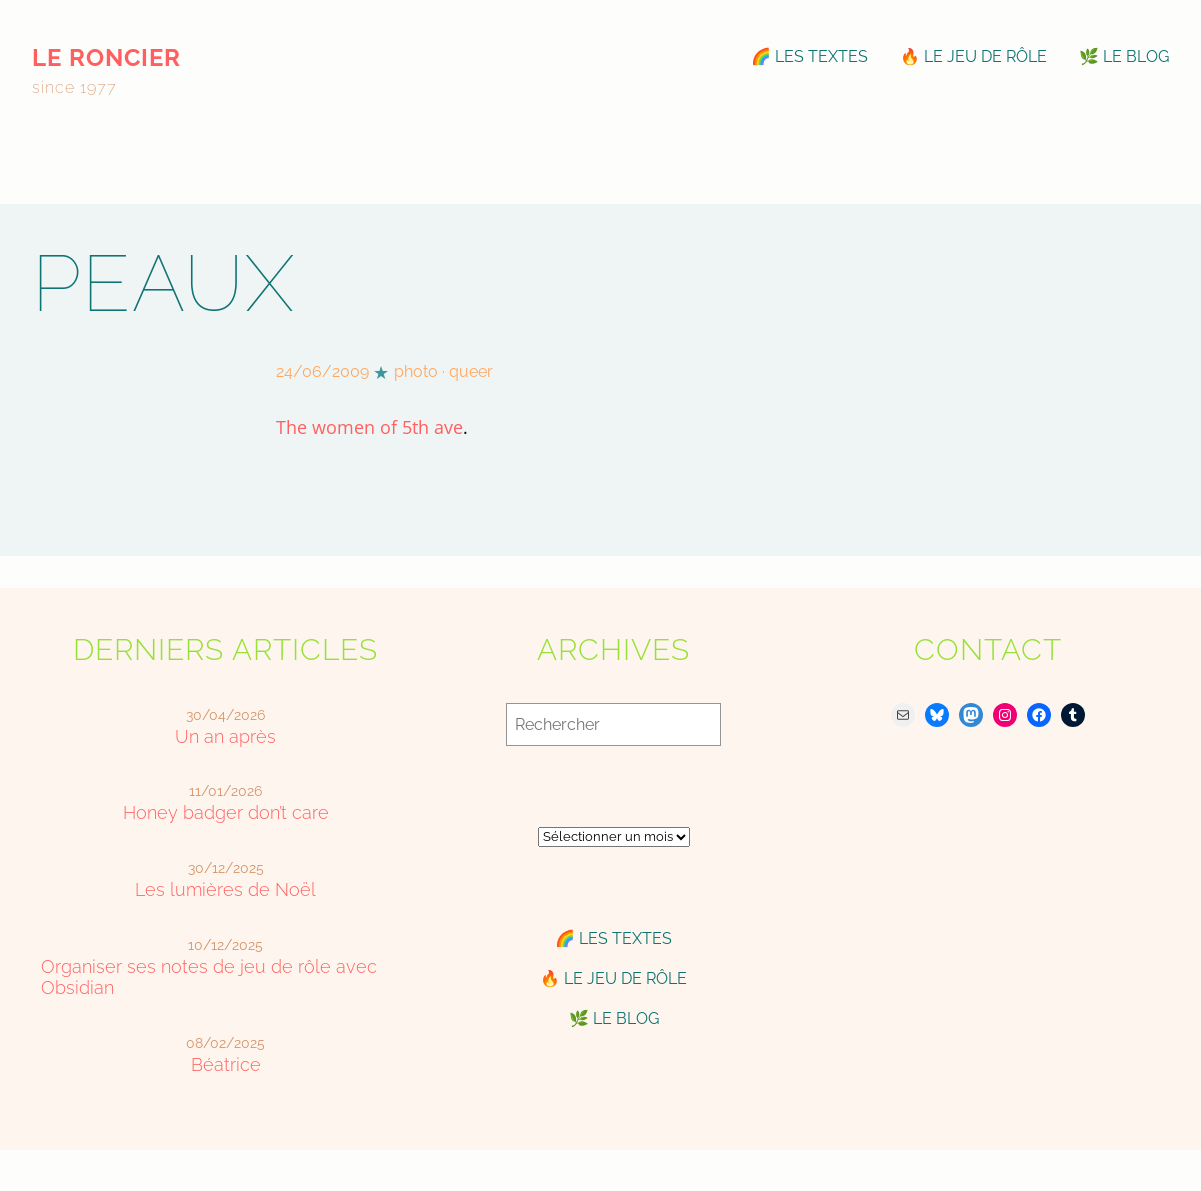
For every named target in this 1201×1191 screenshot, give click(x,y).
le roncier (106, 57)
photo (416, 371)
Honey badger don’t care (226, 812)
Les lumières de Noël (225, 889)
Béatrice (226, 1064)
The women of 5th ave (369, 427)
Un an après (225, 736)
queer (471, 371)
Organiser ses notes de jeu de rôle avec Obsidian (209, 977)
